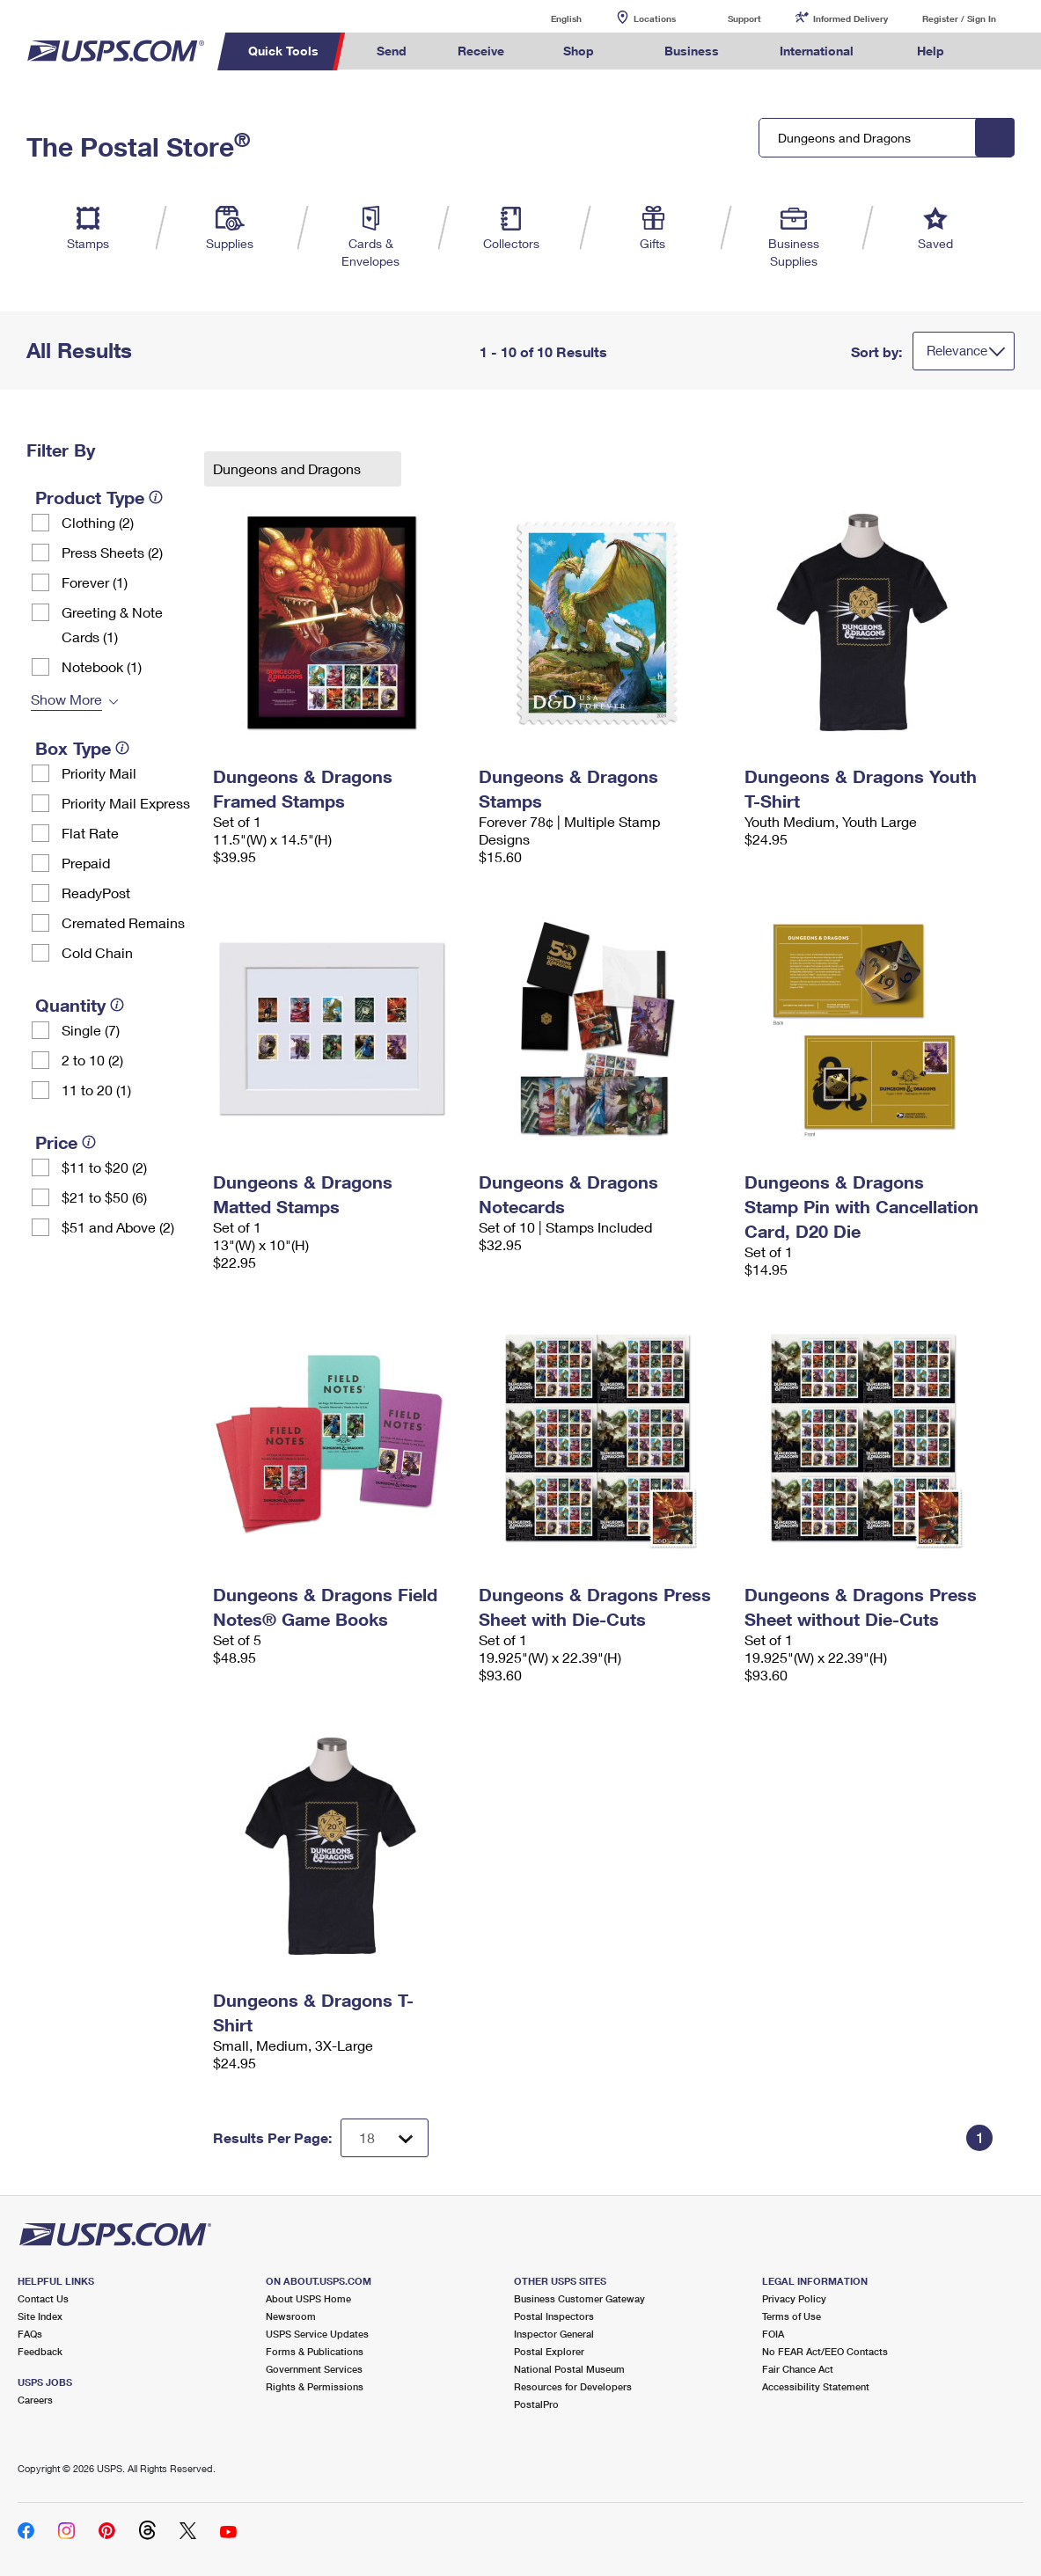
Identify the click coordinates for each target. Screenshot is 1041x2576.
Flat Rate (90, 832)
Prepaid (86, 862)
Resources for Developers (573, 2386)
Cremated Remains (123, 922)
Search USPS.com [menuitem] (1002, 51)
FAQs (30, 2333)
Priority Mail (99, 773)
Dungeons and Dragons (288, 468)
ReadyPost (96, 892)
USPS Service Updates (317, 2333)
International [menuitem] (817, 50)
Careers (35, 2399)
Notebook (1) (102, 666)
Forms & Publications (314, 2351)
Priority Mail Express (126, 802)
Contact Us (43, 2298)
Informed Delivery (850, 18)
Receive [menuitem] (481, 50)
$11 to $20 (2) (104, 1167)
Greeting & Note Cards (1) (112, 624)
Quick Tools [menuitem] (283, 50)
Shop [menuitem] (578, 50)
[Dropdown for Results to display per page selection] (385, 2138)
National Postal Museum (569, 2369)
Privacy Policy (794, 2298)
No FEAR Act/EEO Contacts (825, 2351)
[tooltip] (156, 497)
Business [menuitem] (691, 50)
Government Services (314, 2369)
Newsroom (291, 2316)
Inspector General (554, 2333)
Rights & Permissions (314, 2386)
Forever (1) (95, 582)
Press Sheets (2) (112, 552)
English (548, 18)
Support (744, 18)
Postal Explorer (549, 2351)
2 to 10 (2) (92, 1059)
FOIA (773, 2333)
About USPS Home (308, 2298)
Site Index (40, 2316)
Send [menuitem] (392, 50)
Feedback (40, 2351)
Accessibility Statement (815, 2386)
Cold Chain (97, 952)
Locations (655, 18)
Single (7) (91, 1029)
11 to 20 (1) (96, 1089)
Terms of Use (791, 2316)
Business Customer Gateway (579, 2298)
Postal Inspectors (554, 2316)
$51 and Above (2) (118, 1226)
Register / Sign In (959, 18)
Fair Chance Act (797, 2369)
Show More (66, 699)
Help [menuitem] (930, 50)
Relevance (957, 350)
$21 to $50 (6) (104, 1197)
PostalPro (536, 2404)
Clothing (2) (98, 522)
